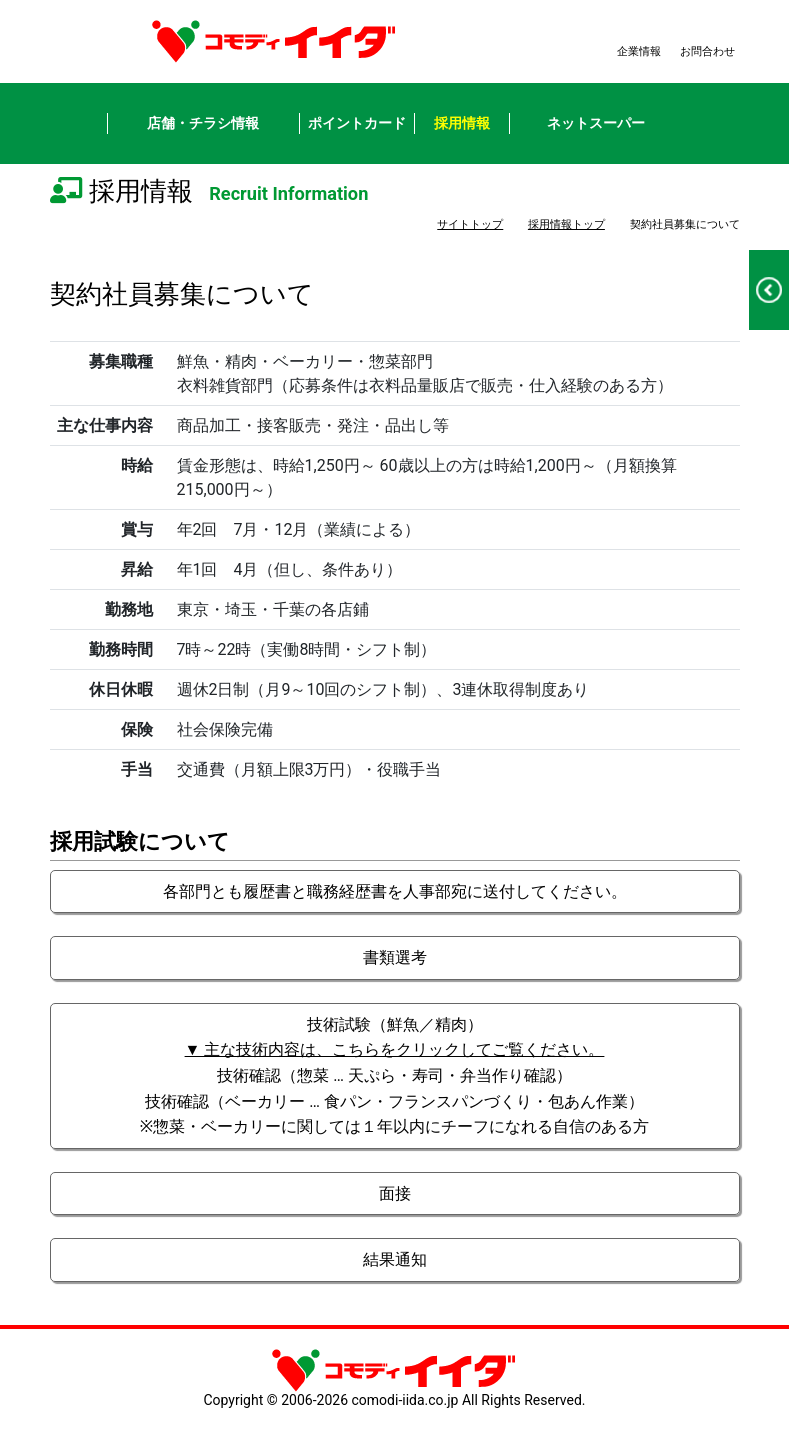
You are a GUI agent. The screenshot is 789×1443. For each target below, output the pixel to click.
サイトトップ (470, 224)
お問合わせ (707, 51)
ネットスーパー (596, 123)
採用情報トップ (566, 224)
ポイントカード (357, 123)
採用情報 (462, 123)
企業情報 (639, 51)
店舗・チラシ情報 (203, 123)
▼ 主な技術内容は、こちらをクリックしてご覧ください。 (395, 1049)
